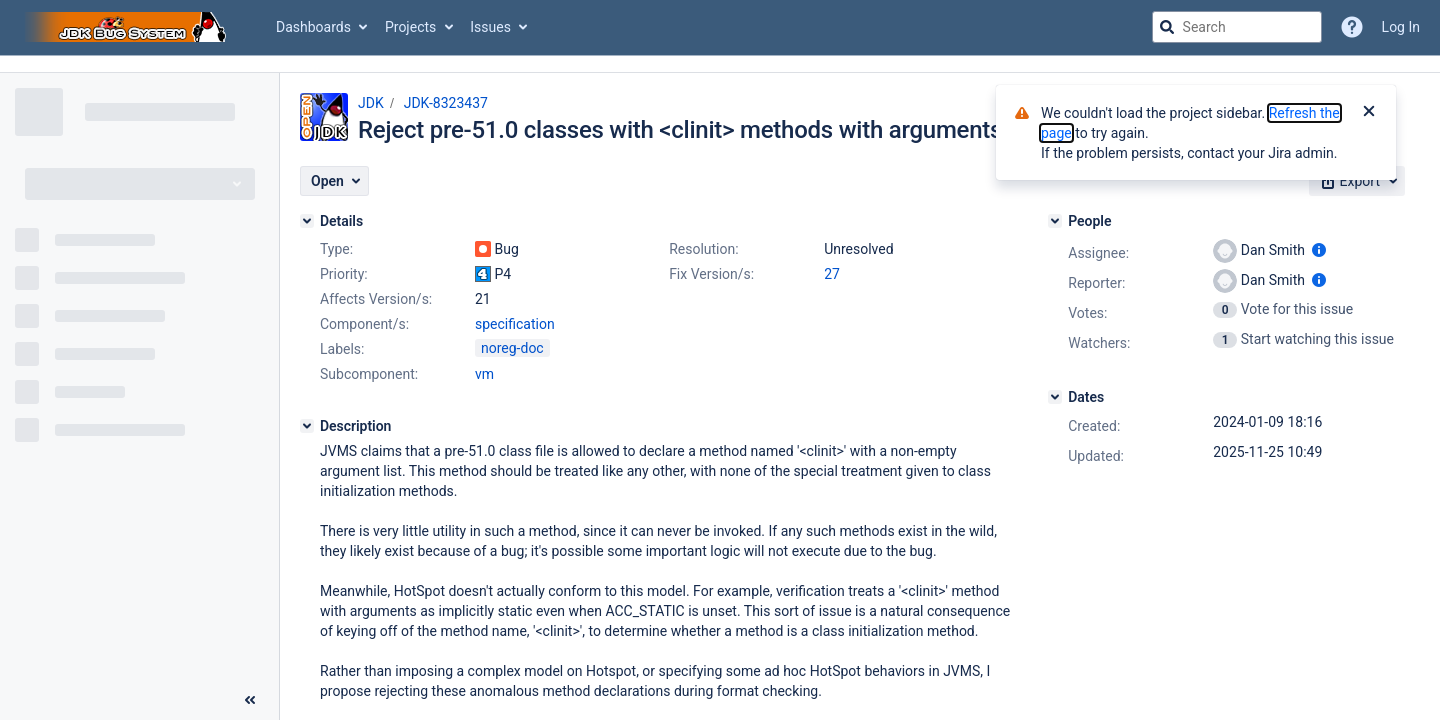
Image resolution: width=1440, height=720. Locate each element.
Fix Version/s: (711, 274)
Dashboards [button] (313, 27)
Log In (1401, 27)
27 (832, 274)
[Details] (307, 221)
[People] (1055, 221)
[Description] (307, 426)
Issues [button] (490, 27)
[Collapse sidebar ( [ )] (250, 700)
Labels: (342, 349)
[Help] (1352, 27)
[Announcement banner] (720, 64)
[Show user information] (1319, 250)
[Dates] (1055, 397)
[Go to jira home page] (128, 27)
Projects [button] (410, 27)
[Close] (1369, 113)
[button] (334, 181)
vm (484, 374)
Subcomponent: (369, 374)
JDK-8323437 (446, 103)
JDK (371, 103)
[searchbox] (1237, 27)
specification (515, 324)
